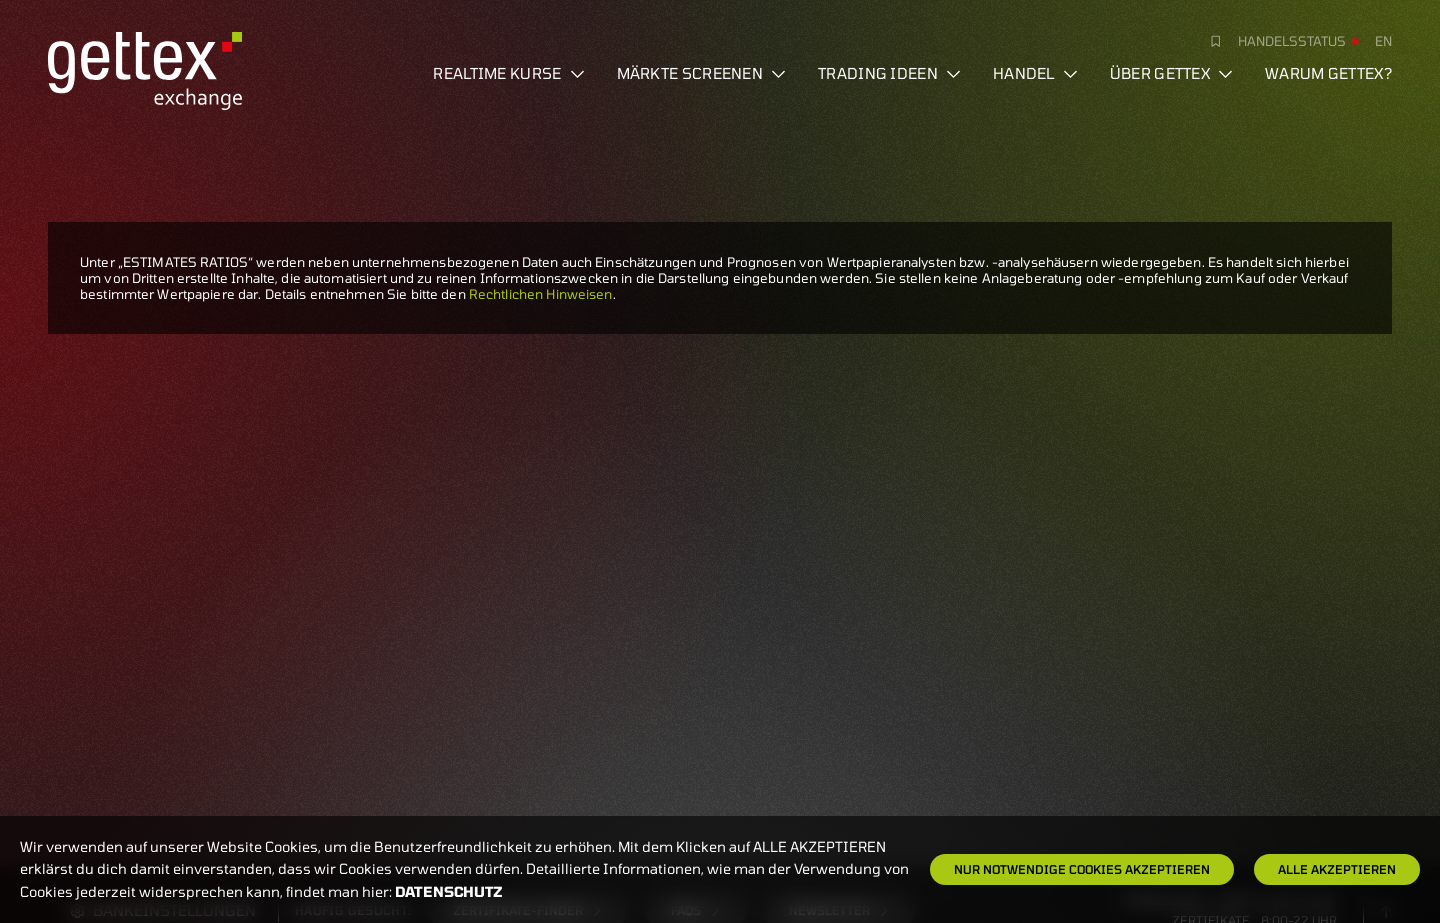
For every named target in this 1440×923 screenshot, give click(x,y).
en (1383, 41)
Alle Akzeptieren (1337, 869)
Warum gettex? (1328, 73)
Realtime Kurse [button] (508, 73)
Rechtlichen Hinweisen (541, 294)
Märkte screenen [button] (702, 73)
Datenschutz (449, 891)
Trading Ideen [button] (889, 73)
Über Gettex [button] (1171, 73)
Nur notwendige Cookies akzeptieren (1082, 869)
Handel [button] (1035, 73)
